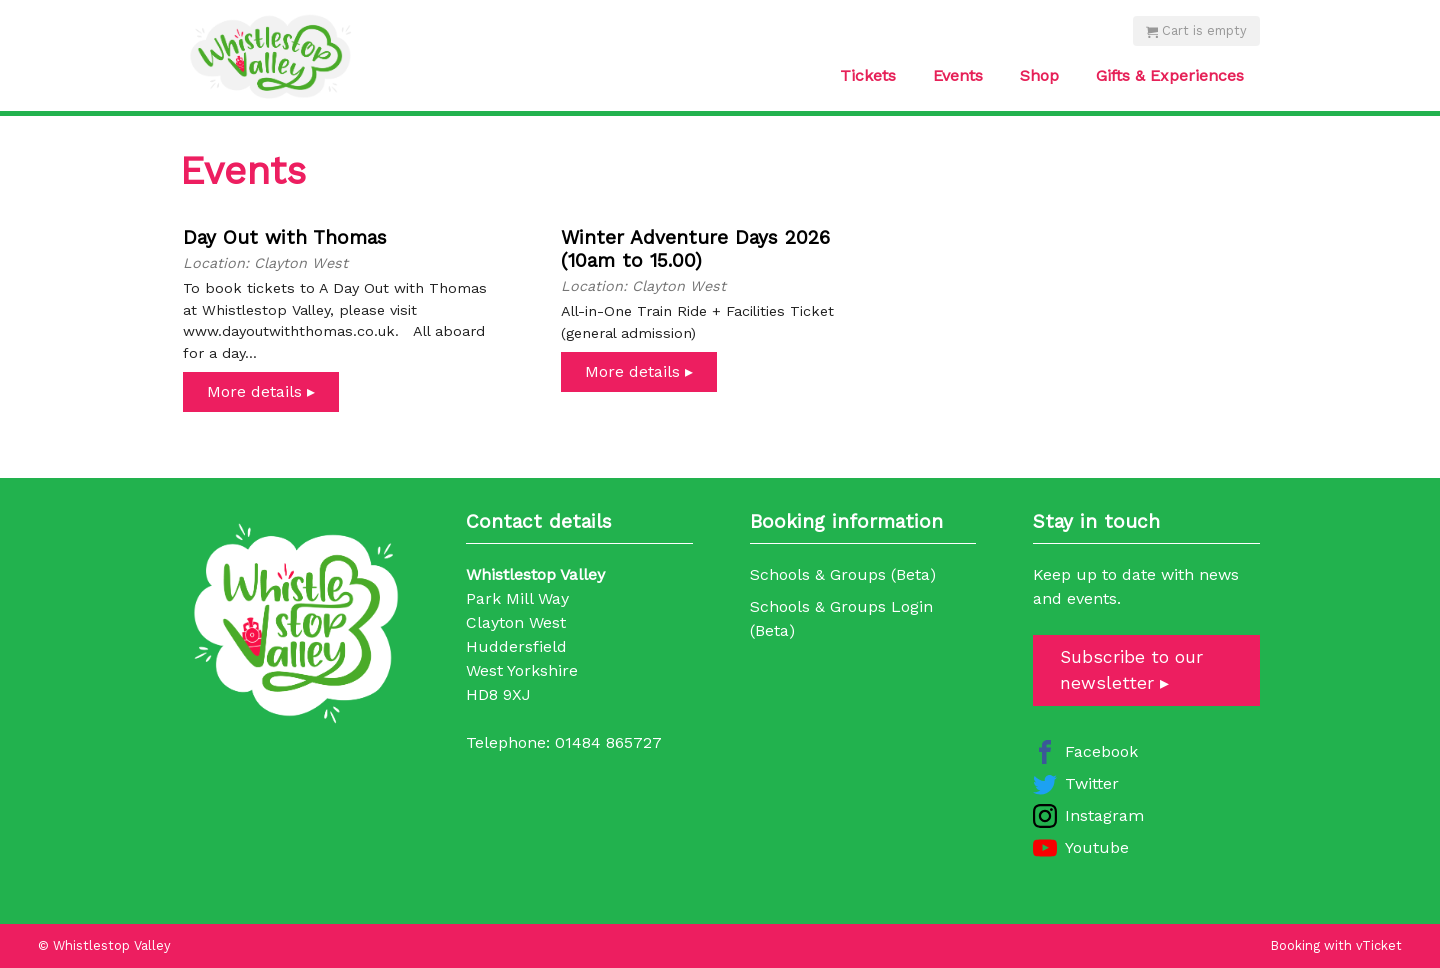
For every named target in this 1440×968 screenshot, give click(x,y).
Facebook (1101, 751)
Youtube (1097, 847)
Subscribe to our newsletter (1131, 670)
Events (958, 75)
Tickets (868, 75)
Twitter (1092, 783)
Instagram (1104, 815)
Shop (1039, 75)
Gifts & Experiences (1170, 75)
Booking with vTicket (1336, 945)
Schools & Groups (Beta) (843, 574)
